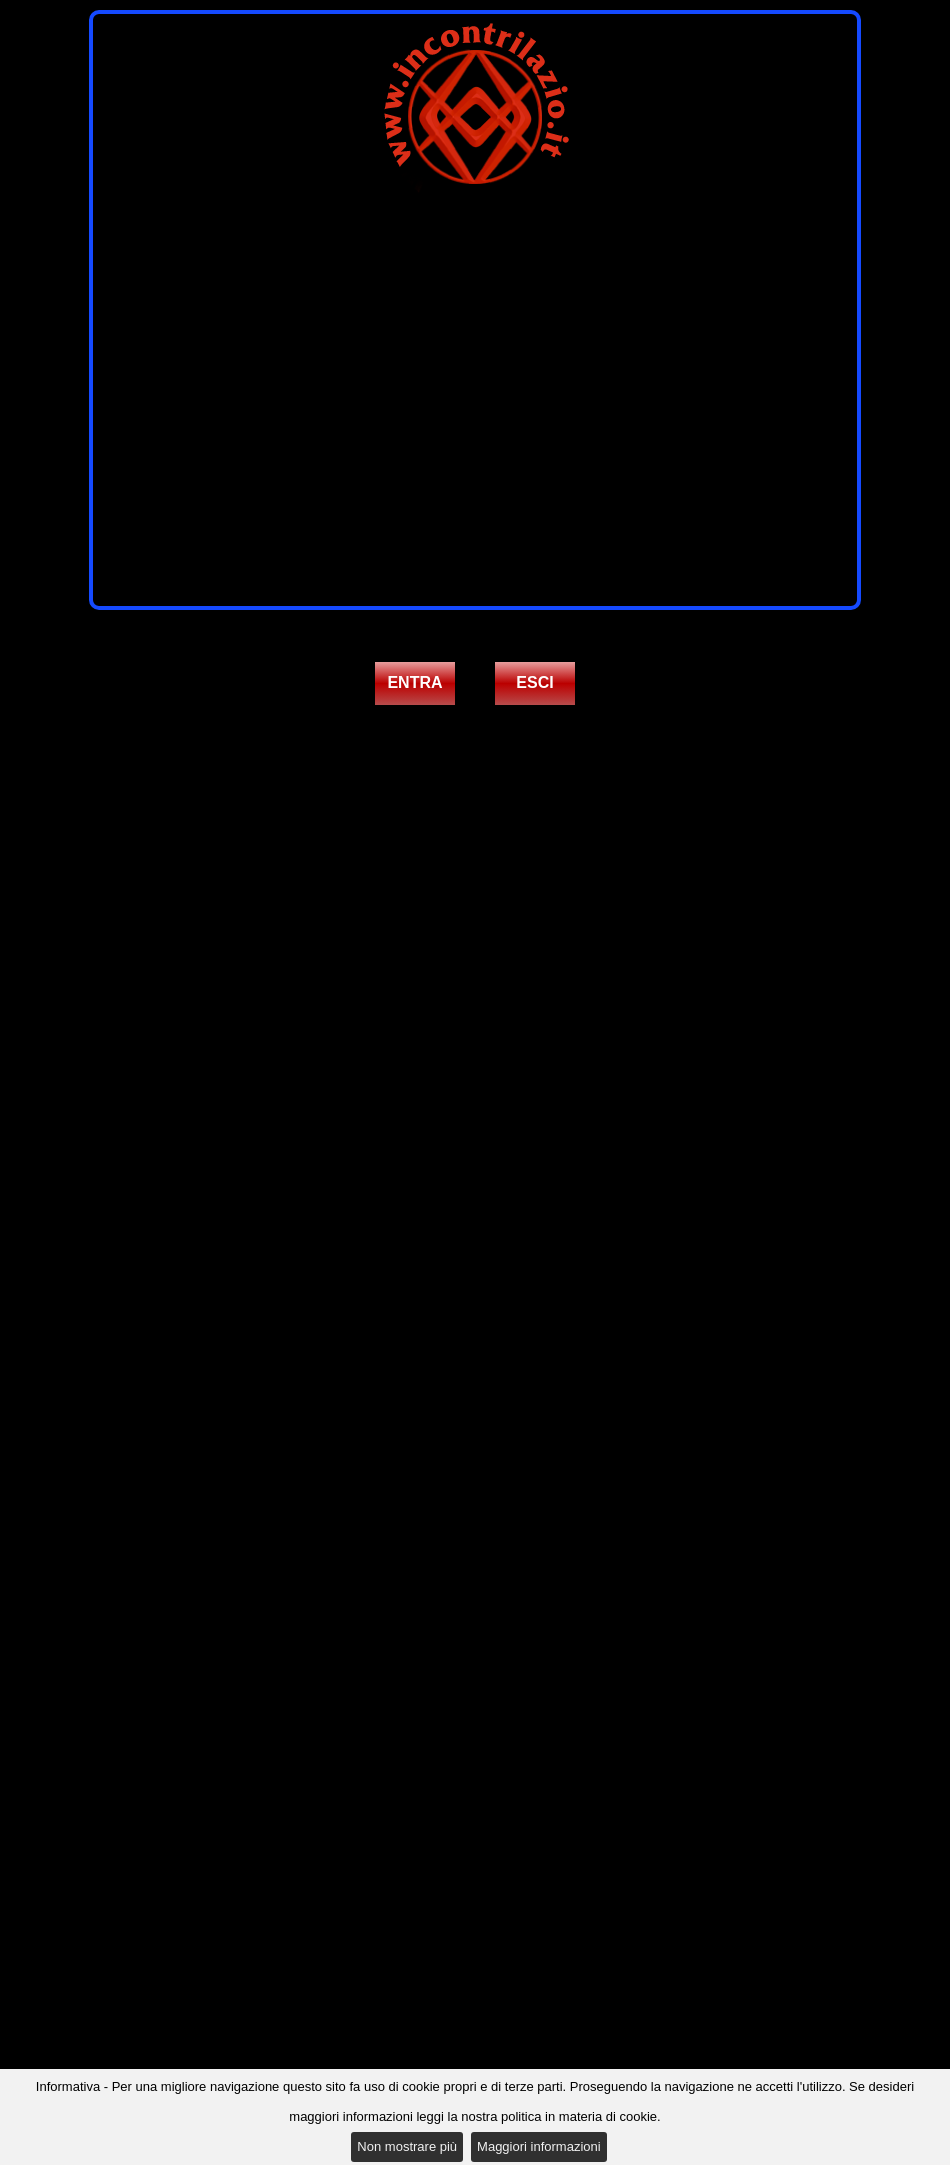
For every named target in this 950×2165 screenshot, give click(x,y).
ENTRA (414, 682)
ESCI (534, 682)
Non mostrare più (407, 2146)
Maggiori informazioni (539, 2146)
